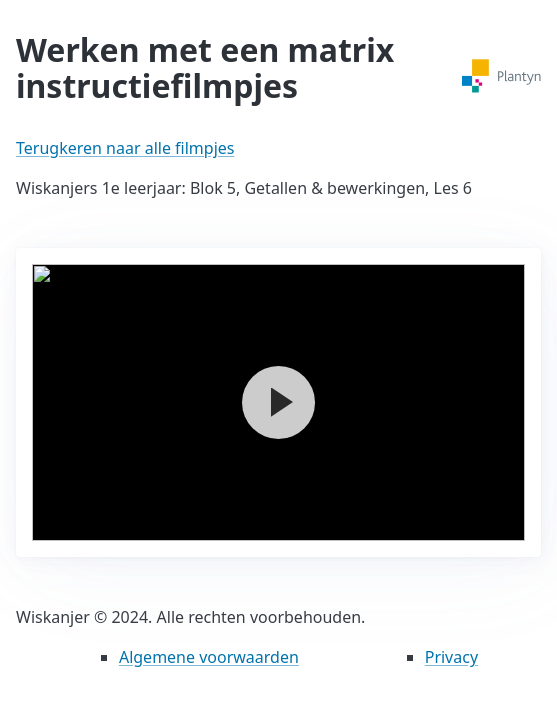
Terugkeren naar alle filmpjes (125, 148)
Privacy (451, 657)
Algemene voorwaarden (209, 657)
